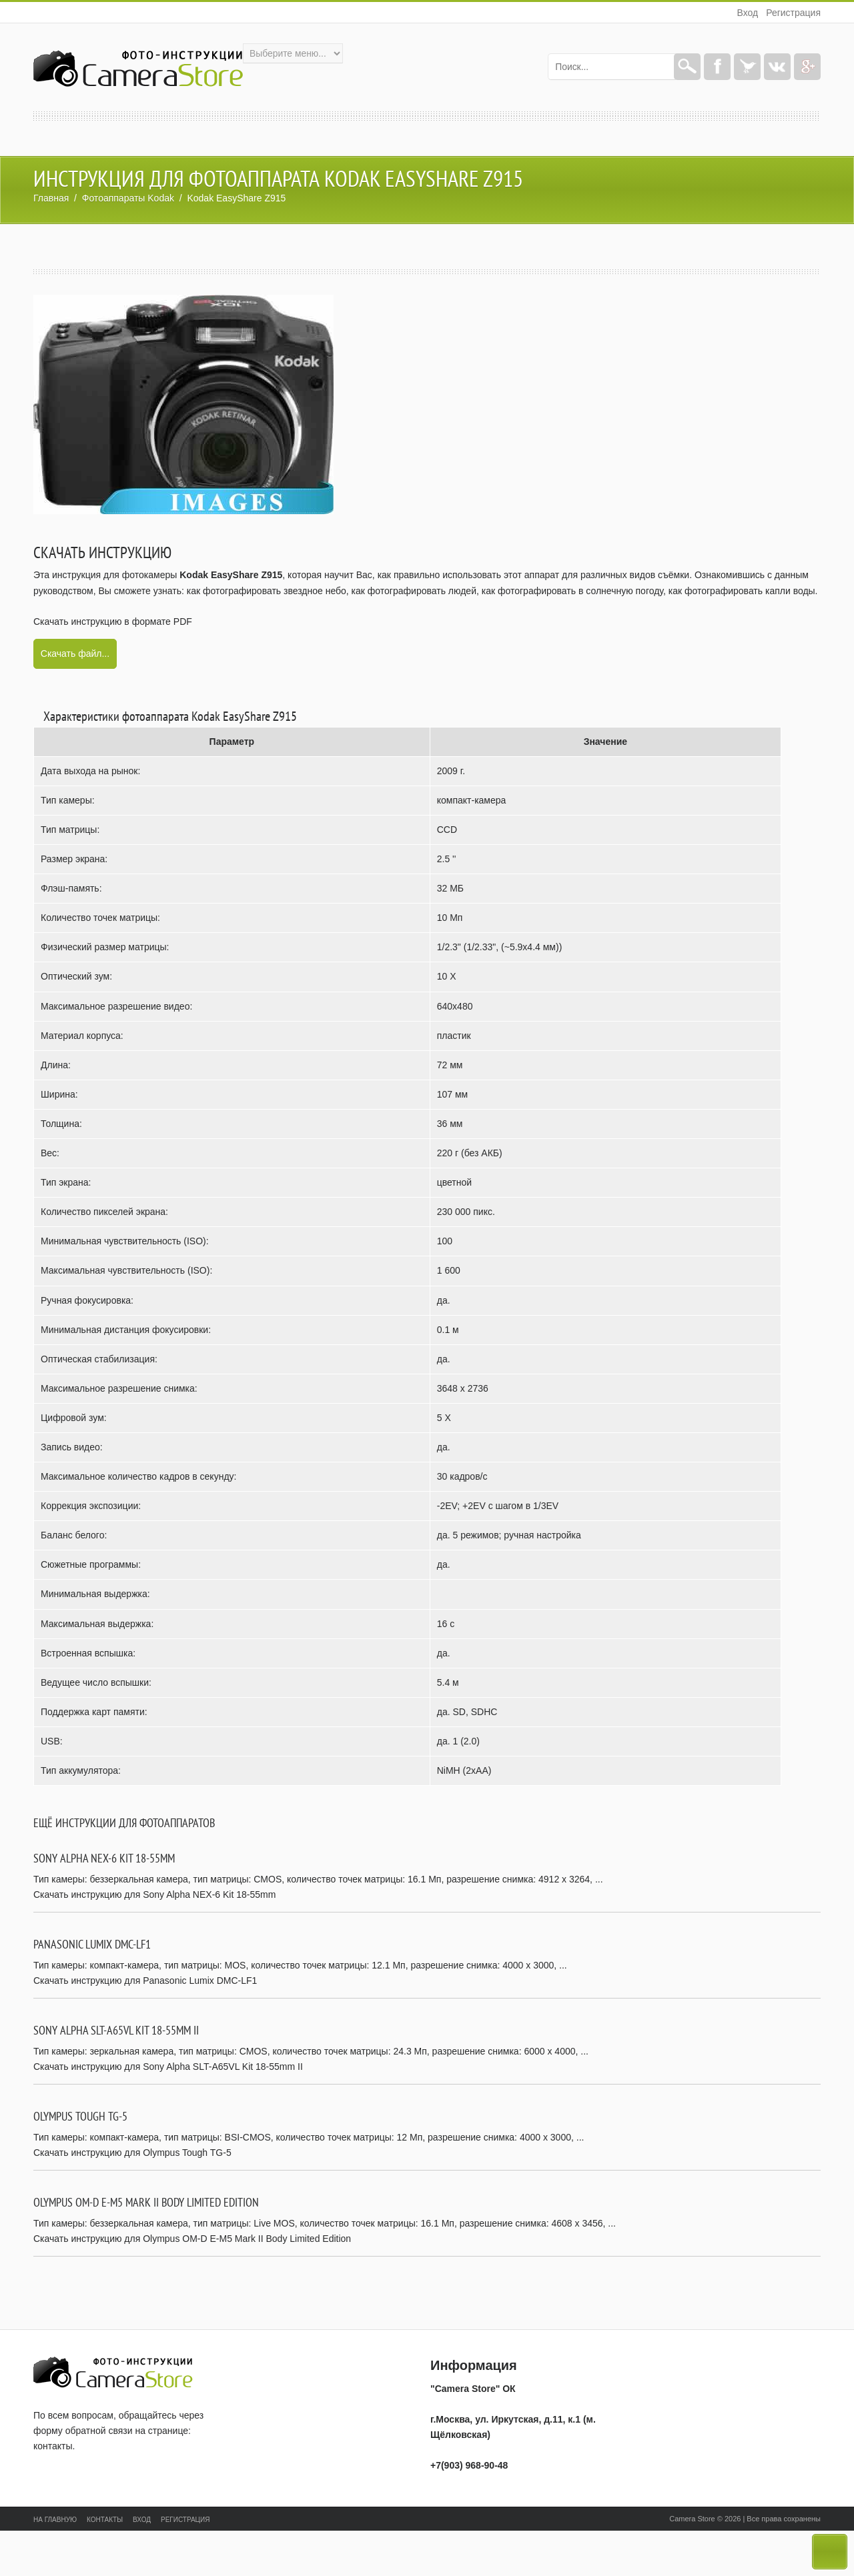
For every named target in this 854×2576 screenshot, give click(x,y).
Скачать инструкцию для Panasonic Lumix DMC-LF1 (145, 1980)
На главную (55, 2519)
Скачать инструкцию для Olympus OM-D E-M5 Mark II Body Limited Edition (192, 2238)
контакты (53, 2446)
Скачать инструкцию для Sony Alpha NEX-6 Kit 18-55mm (154, 1894)
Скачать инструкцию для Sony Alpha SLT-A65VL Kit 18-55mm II (168, 2066)
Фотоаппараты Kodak (128, 198)
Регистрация (793, 12)
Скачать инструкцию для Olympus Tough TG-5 (132, 2152)
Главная (51, 198)
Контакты (105, 2519)
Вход (747, 12)
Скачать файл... (75, 653)
